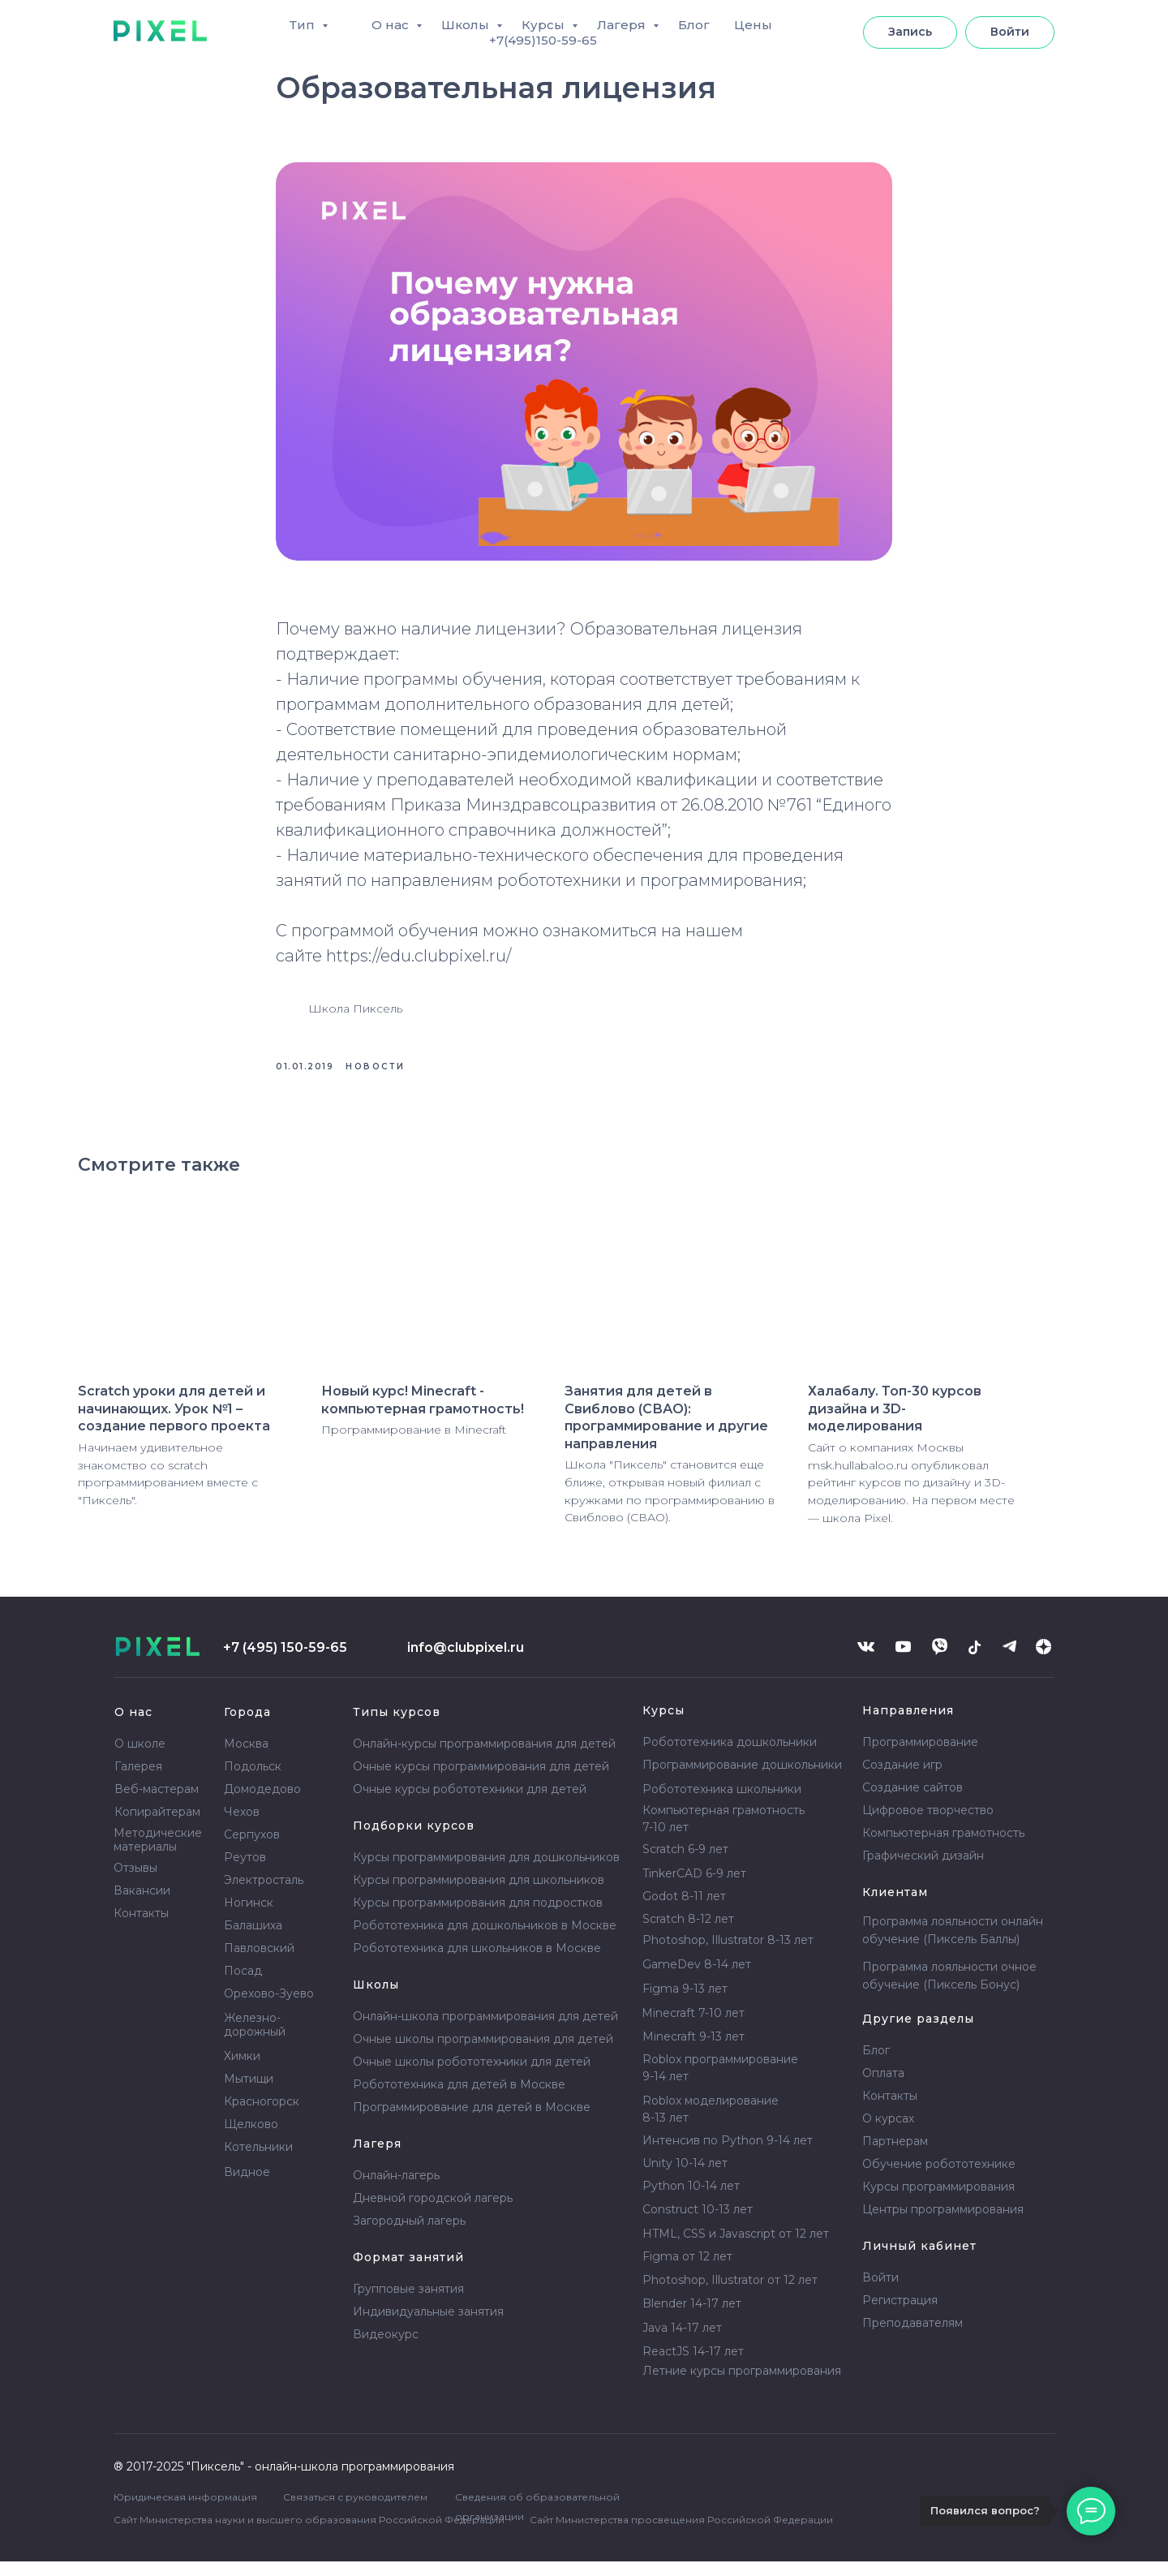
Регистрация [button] (900, 2314)
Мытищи (248, 2093)
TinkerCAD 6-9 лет (694, 1888)
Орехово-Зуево (269, 2008)
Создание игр (902, 1779)
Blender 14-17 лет (691, 2318)
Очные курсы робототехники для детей (469, 1803)
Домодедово (262, 1803)
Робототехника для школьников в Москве (477, 1962)
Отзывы (135, 1882)
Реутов (245, 1871)
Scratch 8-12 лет (688, 1933)
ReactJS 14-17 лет (693, 2366)
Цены (753, 24)
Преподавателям (912, 2337)
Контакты (141, 1927)
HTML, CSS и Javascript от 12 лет (735, 2248)
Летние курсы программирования (741, 2385)
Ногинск (248, 1917)
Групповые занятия (408, 2303)
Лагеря (623, 24)
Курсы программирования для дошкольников (486, 1871)
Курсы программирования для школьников (478, 1894)
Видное (247, 2186)
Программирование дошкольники (742, 1779)
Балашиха (253, 1940)
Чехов (242, 1826)
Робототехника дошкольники (729, 1756)
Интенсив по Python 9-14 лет (727, 2155)
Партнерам (895, 2155)
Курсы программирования (938, 2201)
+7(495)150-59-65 (543, 40)
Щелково (251, 2138)
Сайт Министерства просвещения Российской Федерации (681, 2534)
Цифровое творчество (928, 1824)
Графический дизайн (923, 1870)
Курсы (545, 24)
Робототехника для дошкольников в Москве (484, 1940)
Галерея (138, 1781)
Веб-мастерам (156, 1803)
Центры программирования (943, 2224)
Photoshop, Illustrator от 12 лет (730, 2294)
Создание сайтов (912, 1802)
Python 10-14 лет (691, 2200)
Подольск (252, 1781)
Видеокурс (386, 2349)
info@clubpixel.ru (465, 1662)
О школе (139, 1758)
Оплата (883, 2087)
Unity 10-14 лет (685, 2177)
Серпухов (252, 1849)
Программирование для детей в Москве (471, 2121)
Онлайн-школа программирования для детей (485, 2030)
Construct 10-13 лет (697, 2224)
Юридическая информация (185, 2511)
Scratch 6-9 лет (685, 1863)
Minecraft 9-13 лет (693, 2051)
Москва (246, 1758)
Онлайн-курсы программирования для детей (484, 1758)
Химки (242, 2070)
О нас (391, 24)
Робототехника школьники (721, 1803)
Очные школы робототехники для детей (471, 2076)
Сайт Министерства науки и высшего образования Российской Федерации (309, 2534)
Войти (880, 2292)
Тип (304, 24)
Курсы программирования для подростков (478, 1917)
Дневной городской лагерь (433, 2212)
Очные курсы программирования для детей (481, 1781)
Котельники (258, 2161)
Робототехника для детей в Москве (459, 2099)
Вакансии (142, 1905)
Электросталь (263, 1894)
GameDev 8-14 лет (696, 1979)
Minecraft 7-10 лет (693, 2027)
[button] (910, 32)
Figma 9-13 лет (685, 2003)
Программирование (920, 1756)
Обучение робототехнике (939, 2178)
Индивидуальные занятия (428, 2326)
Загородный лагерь (409, 2235)
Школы (466, 24)
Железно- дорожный (255, 2039)
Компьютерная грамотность (943, 1847)
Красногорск (261, 2116)
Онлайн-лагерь (396, 2190)
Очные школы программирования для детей (483, 2053)
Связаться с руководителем (355, 2511)
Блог (694, 24)
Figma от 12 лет (687, 2271)
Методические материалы (158, 1854)
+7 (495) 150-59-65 (285, 1662)
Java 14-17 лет (682, 2342)
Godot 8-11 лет (684, 1910)
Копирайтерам (157, 1826)
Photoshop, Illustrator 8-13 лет (728, 1954)
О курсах (888, 2133)
